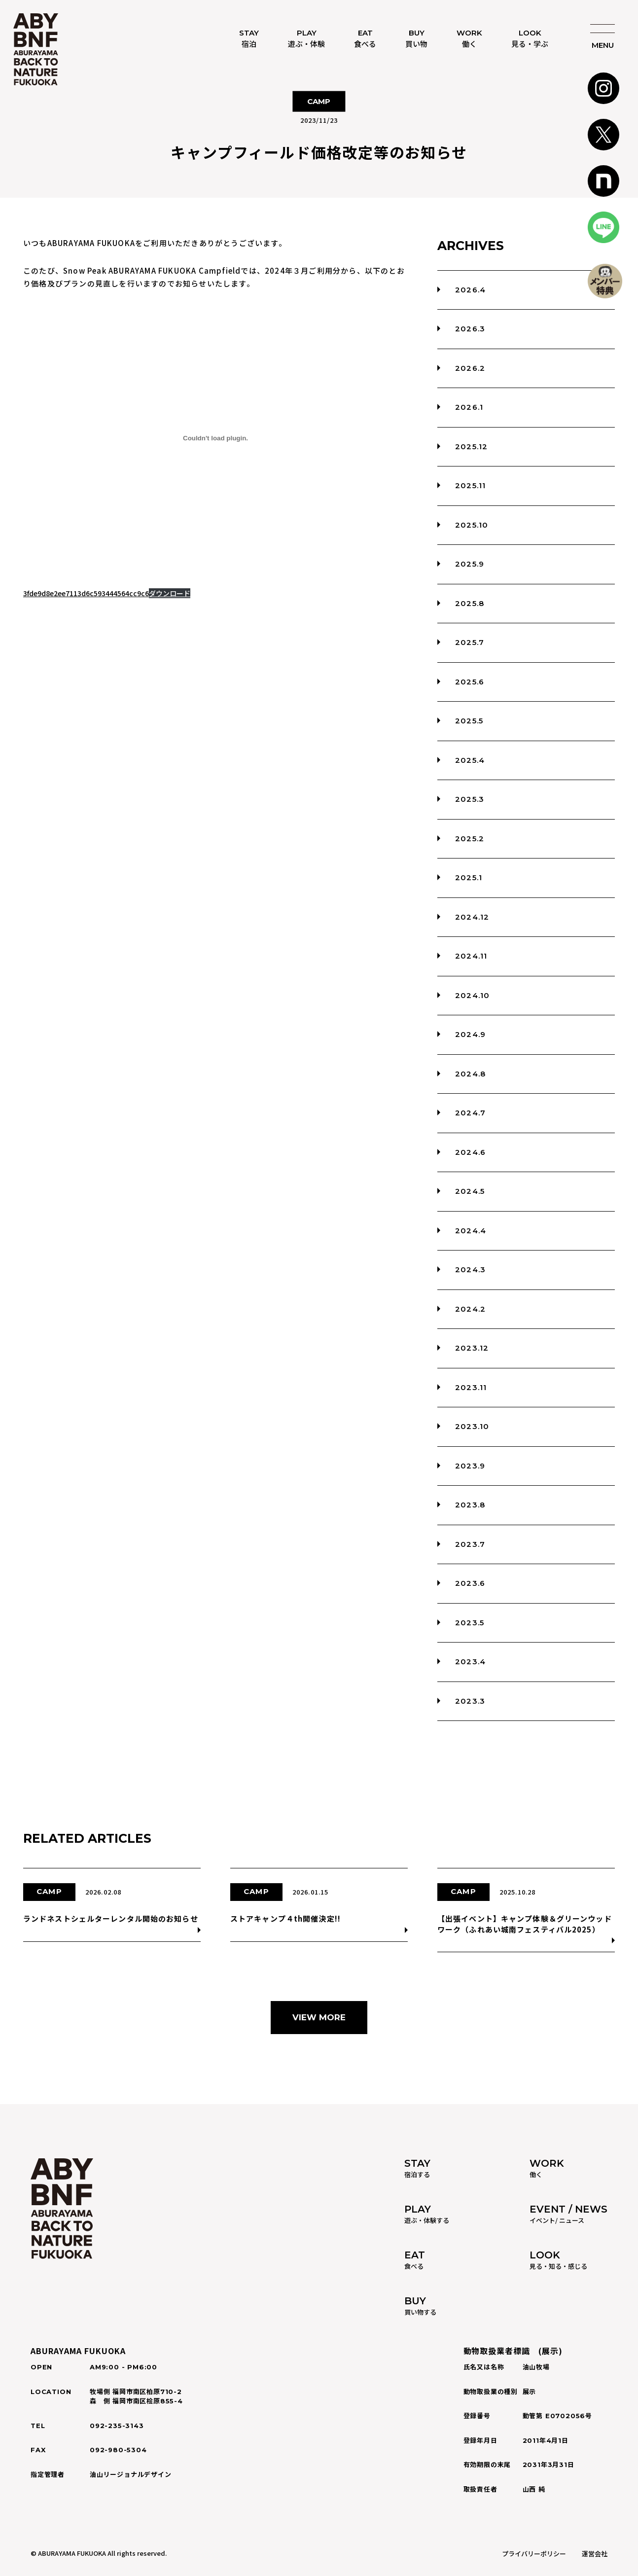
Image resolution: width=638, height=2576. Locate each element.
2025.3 (469, 799)
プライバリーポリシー (534, 2553)
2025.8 (469, 603)
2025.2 (469, 838)
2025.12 (471, 446)
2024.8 (470, 1073)
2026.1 (469, 407)
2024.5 (470, 1191)
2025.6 (469, 681)
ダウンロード (169, 593)
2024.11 (471, 956)
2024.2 (470, 1309)
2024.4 (470, 1230)
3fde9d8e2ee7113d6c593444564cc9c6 (86, 593)
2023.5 (469, 1622)
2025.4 (470, 760)
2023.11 (471, 1387)
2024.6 (470, 1152)
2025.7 (469, 642)
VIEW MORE (319, 2017)
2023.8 (470, 1504)
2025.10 (471, 525)
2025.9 (469, 564)
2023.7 (470, 1544)
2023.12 (472, 1348)
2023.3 (470, 1701)
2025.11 (470, 485)
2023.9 (470, 1465)
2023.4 (470, 1661)
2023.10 (472, 1426)
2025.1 (468, 877)
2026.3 (470, 328)
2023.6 (470, 1583)
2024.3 (470, 1269)
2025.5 (469, 720)
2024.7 (470, 1112)
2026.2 (470, 368)
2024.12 (472, 917)
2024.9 (470, 1034)
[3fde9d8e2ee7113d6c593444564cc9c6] (215, 438)
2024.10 (472, 995)
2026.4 (470, 289)
